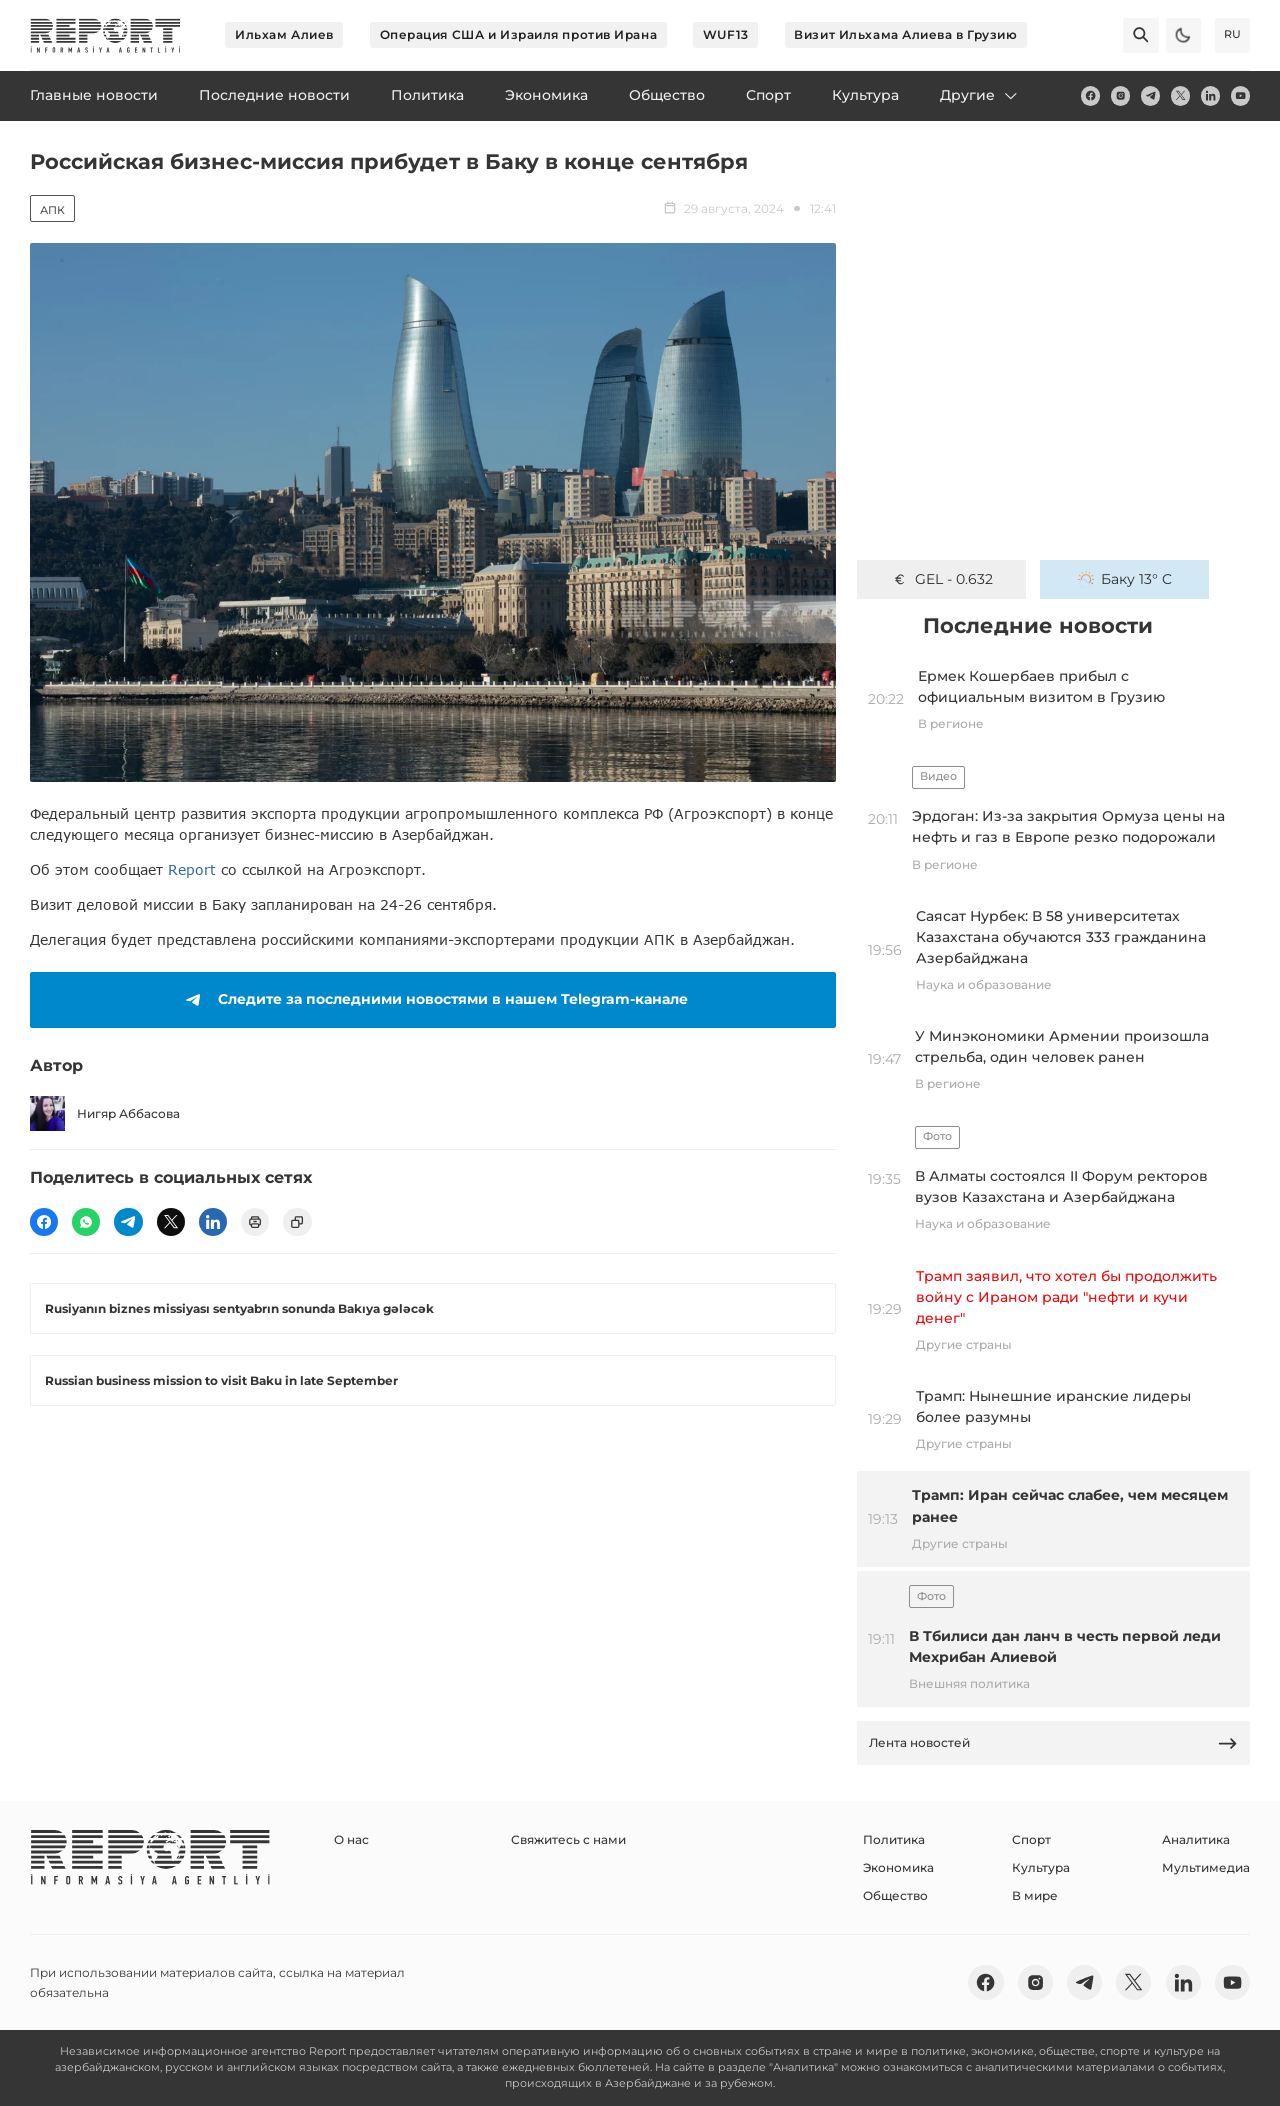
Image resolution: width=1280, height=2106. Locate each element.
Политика (894, 1839)
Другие (980, 95)
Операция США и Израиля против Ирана (519, 34)
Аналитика (1196, 1839)
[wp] (86, 1222)
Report (192, 869)
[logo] (105, 35)
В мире (1035, 1895)
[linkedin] (1210, 95)
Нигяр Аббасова (105, 1113)
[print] (255, 1222)
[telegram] (1150, 95)
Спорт (1031, 1839)
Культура (1041, 1867)
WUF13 (726, 34)
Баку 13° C (1125, 579)
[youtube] (1240, 95)
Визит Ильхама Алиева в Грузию (905, 34)
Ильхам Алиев (284, 34)
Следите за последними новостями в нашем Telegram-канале (433, 1000)
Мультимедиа (1206, 1867)
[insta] (1120, 95)
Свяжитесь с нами (568, 1839)
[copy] (297, 1222)
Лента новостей (1054, 1743)
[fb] (1090, 95)
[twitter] (1180, 95)
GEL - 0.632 (942, 579)
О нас (351, 1839)
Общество (895, 1895)
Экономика (898, 1867)
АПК (52, 210)
